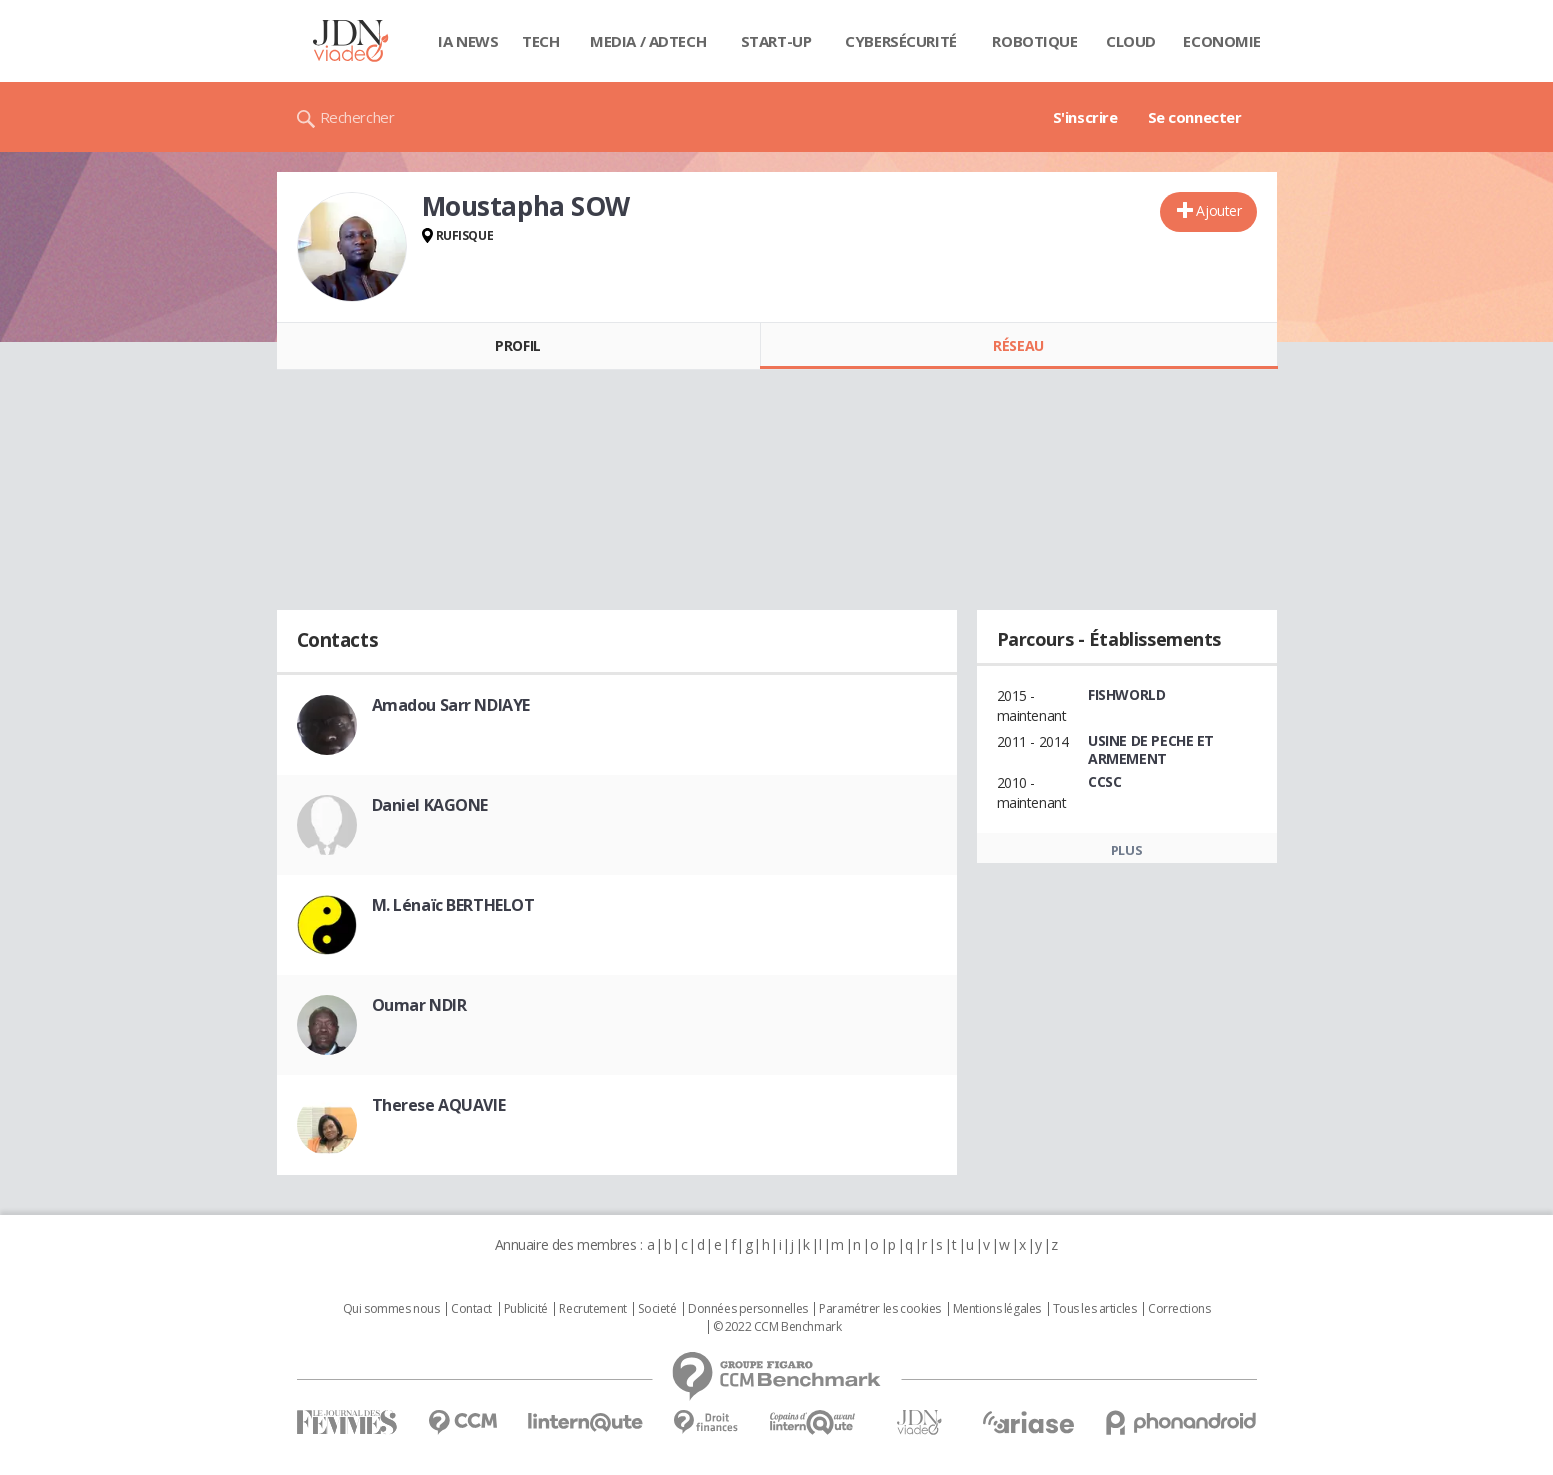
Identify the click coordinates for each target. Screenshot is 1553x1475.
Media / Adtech (648, 41)
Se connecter (1195, 117)
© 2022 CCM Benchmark (777, 1327)
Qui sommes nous (391, 1309)
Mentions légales (997, 1309)
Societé (657, 1309)
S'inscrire (1085, 117)
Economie (1222, 41)
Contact (471, 1309)
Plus (1126, 850)
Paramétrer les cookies (880, 1309)
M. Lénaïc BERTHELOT (453, 905)
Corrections (1179, 1309)
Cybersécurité (901, 41)
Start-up (776, 41)
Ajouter (1218, 210)
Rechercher (357, 117)
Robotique (1034, 41)
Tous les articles (1095, 1309)
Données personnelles (748, 1309)
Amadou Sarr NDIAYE (451, 705)
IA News (468, 41)
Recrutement (592, 1309)
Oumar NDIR (419, 1005)
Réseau (1018, 345)
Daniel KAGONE (430, 805)
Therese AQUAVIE (439, 1105)
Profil (517, 345)
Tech (540, 41)
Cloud (1131, 41)
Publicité (526, 1309)
